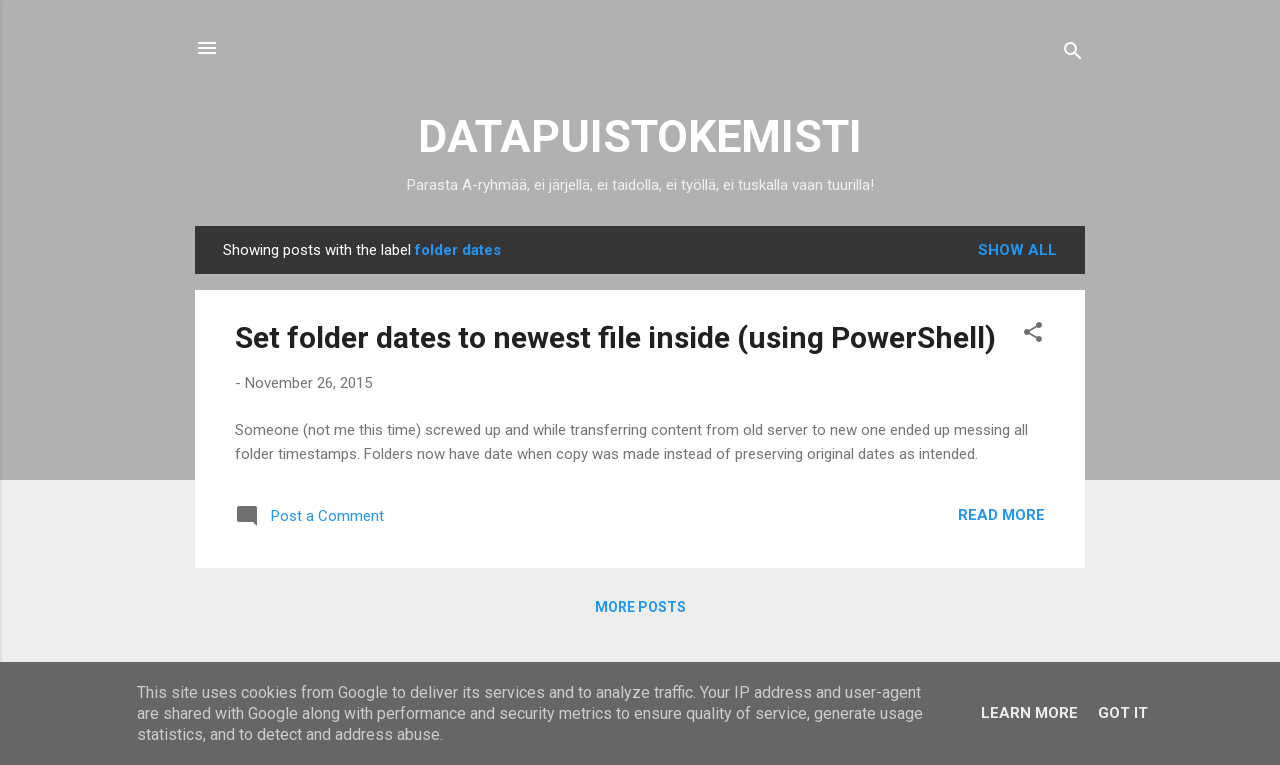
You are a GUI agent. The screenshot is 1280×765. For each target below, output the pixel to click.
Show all (1017, 250)
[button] (1033, 335)
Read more (1001, 515)
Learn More (1029, 713)
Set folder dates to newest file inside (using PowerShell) (615, 337)
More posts (640, 607)
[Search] (1073, 54)
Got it (1123, 713)
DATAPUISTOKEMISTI (640, 136)
